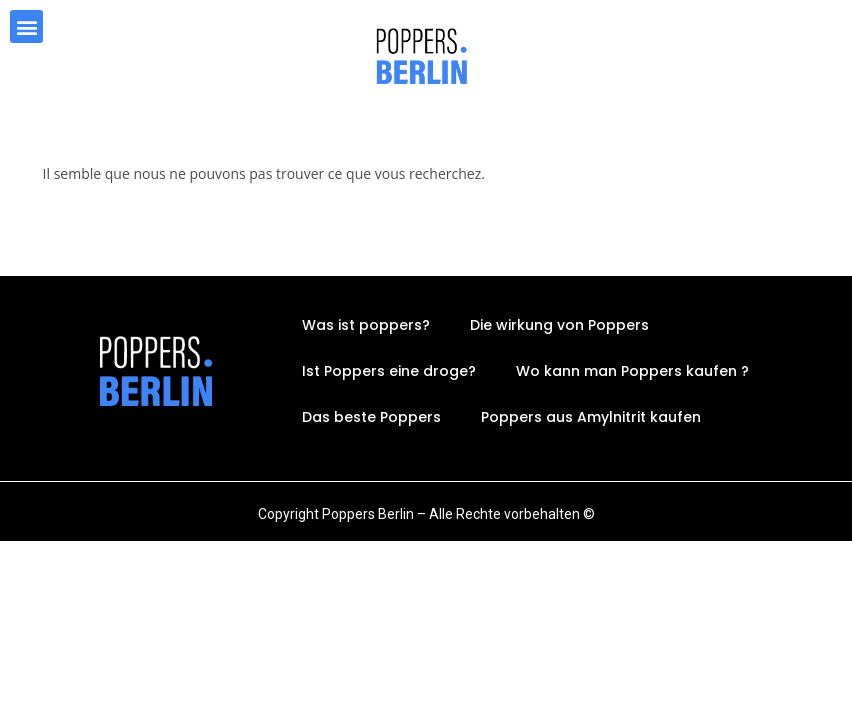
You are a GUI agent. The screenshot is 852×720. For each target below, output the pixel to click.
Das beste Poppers (371, 417)
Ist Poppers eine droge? (389, 371)
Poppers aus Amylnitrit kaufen (591, 417)
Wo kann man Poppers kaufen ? (632, 371)
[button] (26, 26)
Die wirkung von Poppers (559, 325)
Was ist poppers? (366, 325)
